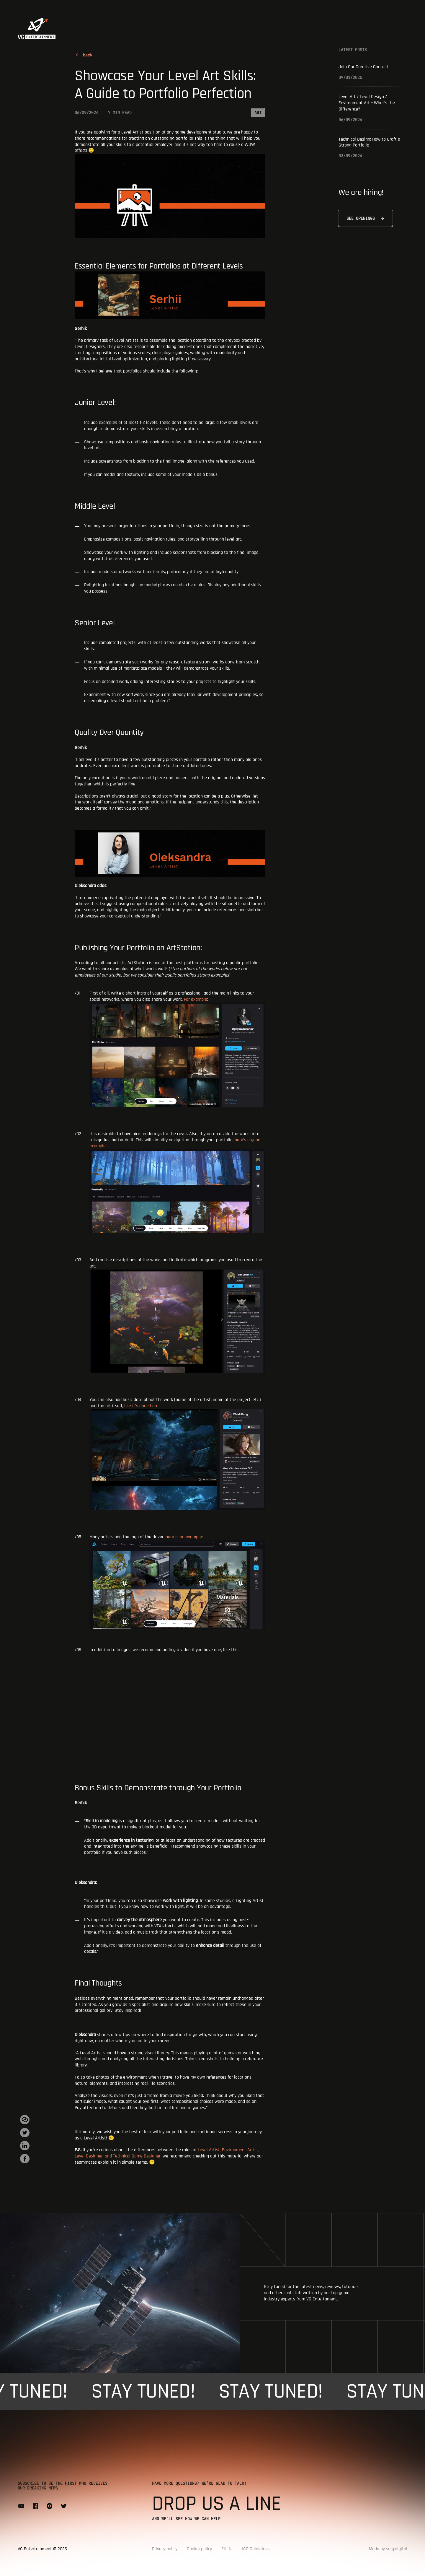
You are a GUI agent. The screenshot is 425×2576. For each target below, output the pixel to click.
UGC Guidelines (255, 2549)
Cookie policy (199, 2549)
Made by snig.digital (388, 2549)
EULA (226, 2549)
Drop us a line (216, 2504)
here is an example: (177, 1581)
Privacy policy (164, 2549)
